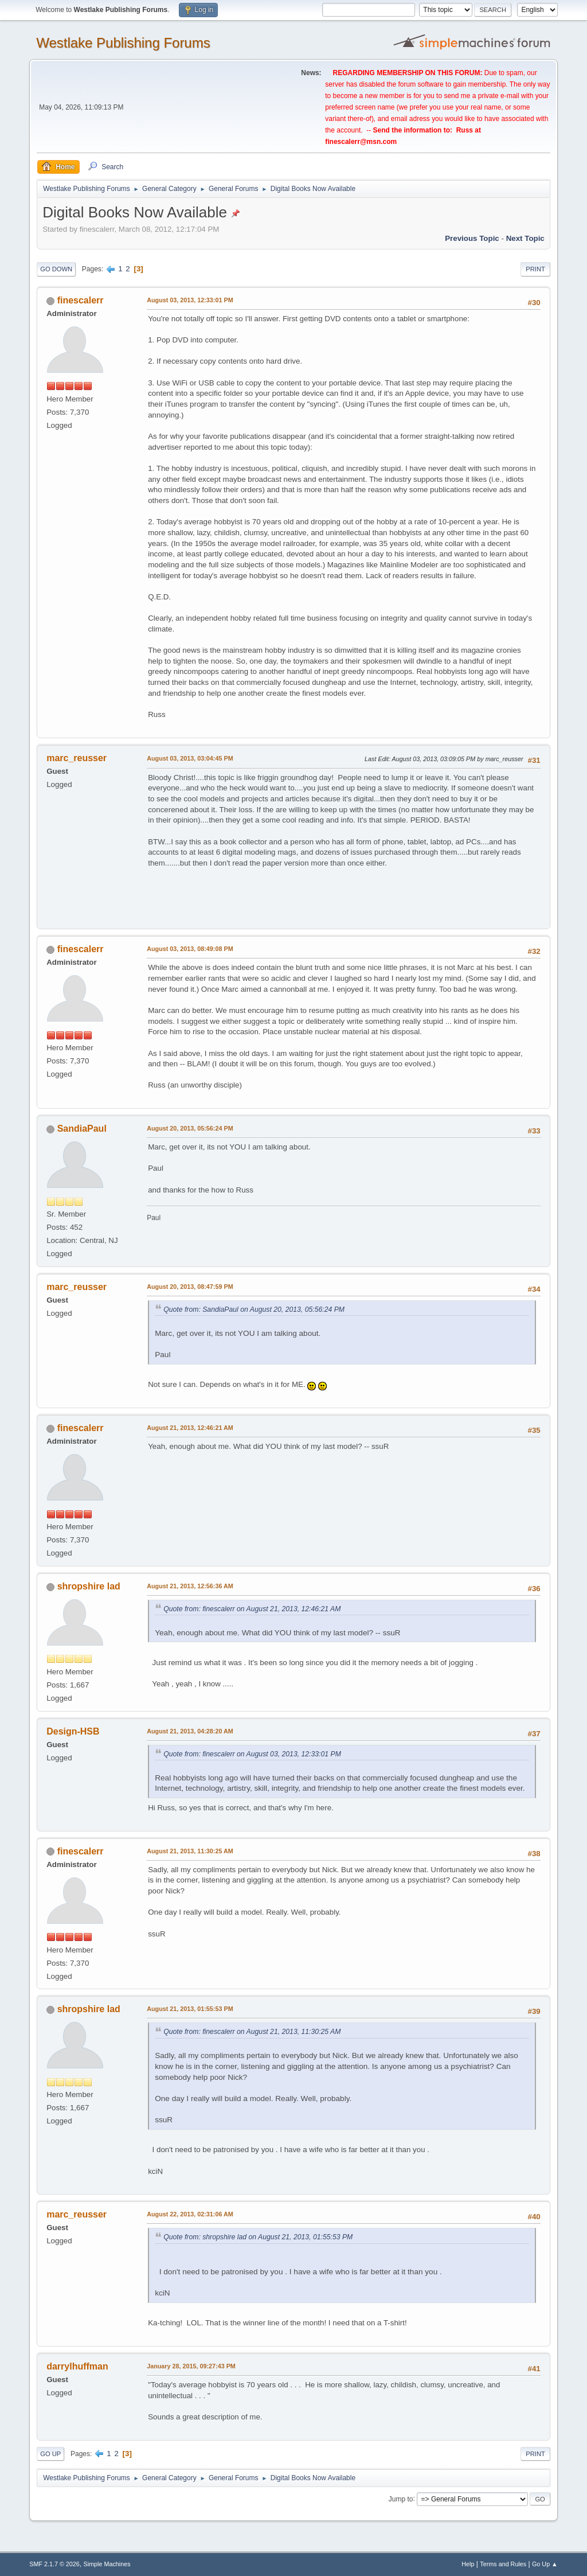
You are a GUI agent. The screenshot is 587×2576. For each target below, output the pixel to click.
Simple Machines (107, 2564)
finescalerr (80, 300)
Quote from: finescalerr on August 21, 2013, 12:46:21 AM (252, 1609)
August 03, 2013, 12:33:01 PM (190, 300)
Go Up (50, 2453)
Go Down (56, 269)
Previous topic (472, 238)
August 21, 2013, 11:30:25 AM (190, 1851)
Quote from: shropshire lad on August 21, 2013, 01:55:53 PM (258, 2237)
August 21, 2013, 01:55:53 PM (190, 2008)
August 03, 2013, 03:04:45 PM (190, 758)
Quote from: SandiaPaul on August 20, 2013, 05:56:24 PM (254, 1309)
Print (535, 269)
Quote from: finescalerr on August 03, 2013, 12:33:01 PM (252, 1754)
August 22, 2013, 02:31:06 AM (190, 2214)
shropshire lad (88, 1586)
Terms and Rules (503, 2564)
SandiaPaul (82, 1128)
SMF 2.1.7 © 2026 (54, 2564)
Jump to (401, 2499)
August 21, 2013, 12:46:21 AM (190, 1427)
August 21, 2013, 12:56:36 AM (190, 1586)
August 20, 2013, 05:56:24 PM (190, 1128)
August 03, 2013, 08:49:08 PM (190, 948)
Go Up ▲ (545, 2564)
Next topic (525, 238)
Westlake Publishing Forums (123, 42)
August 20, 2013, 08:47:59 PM (190, 1286)
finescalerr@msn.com (361, 142)
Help (467, 2564)
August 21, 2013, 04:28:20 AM (190, 1731)
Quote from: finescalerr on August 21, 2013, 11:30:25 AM (252, 2032)
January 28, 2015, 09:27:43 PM (191, 2366)
